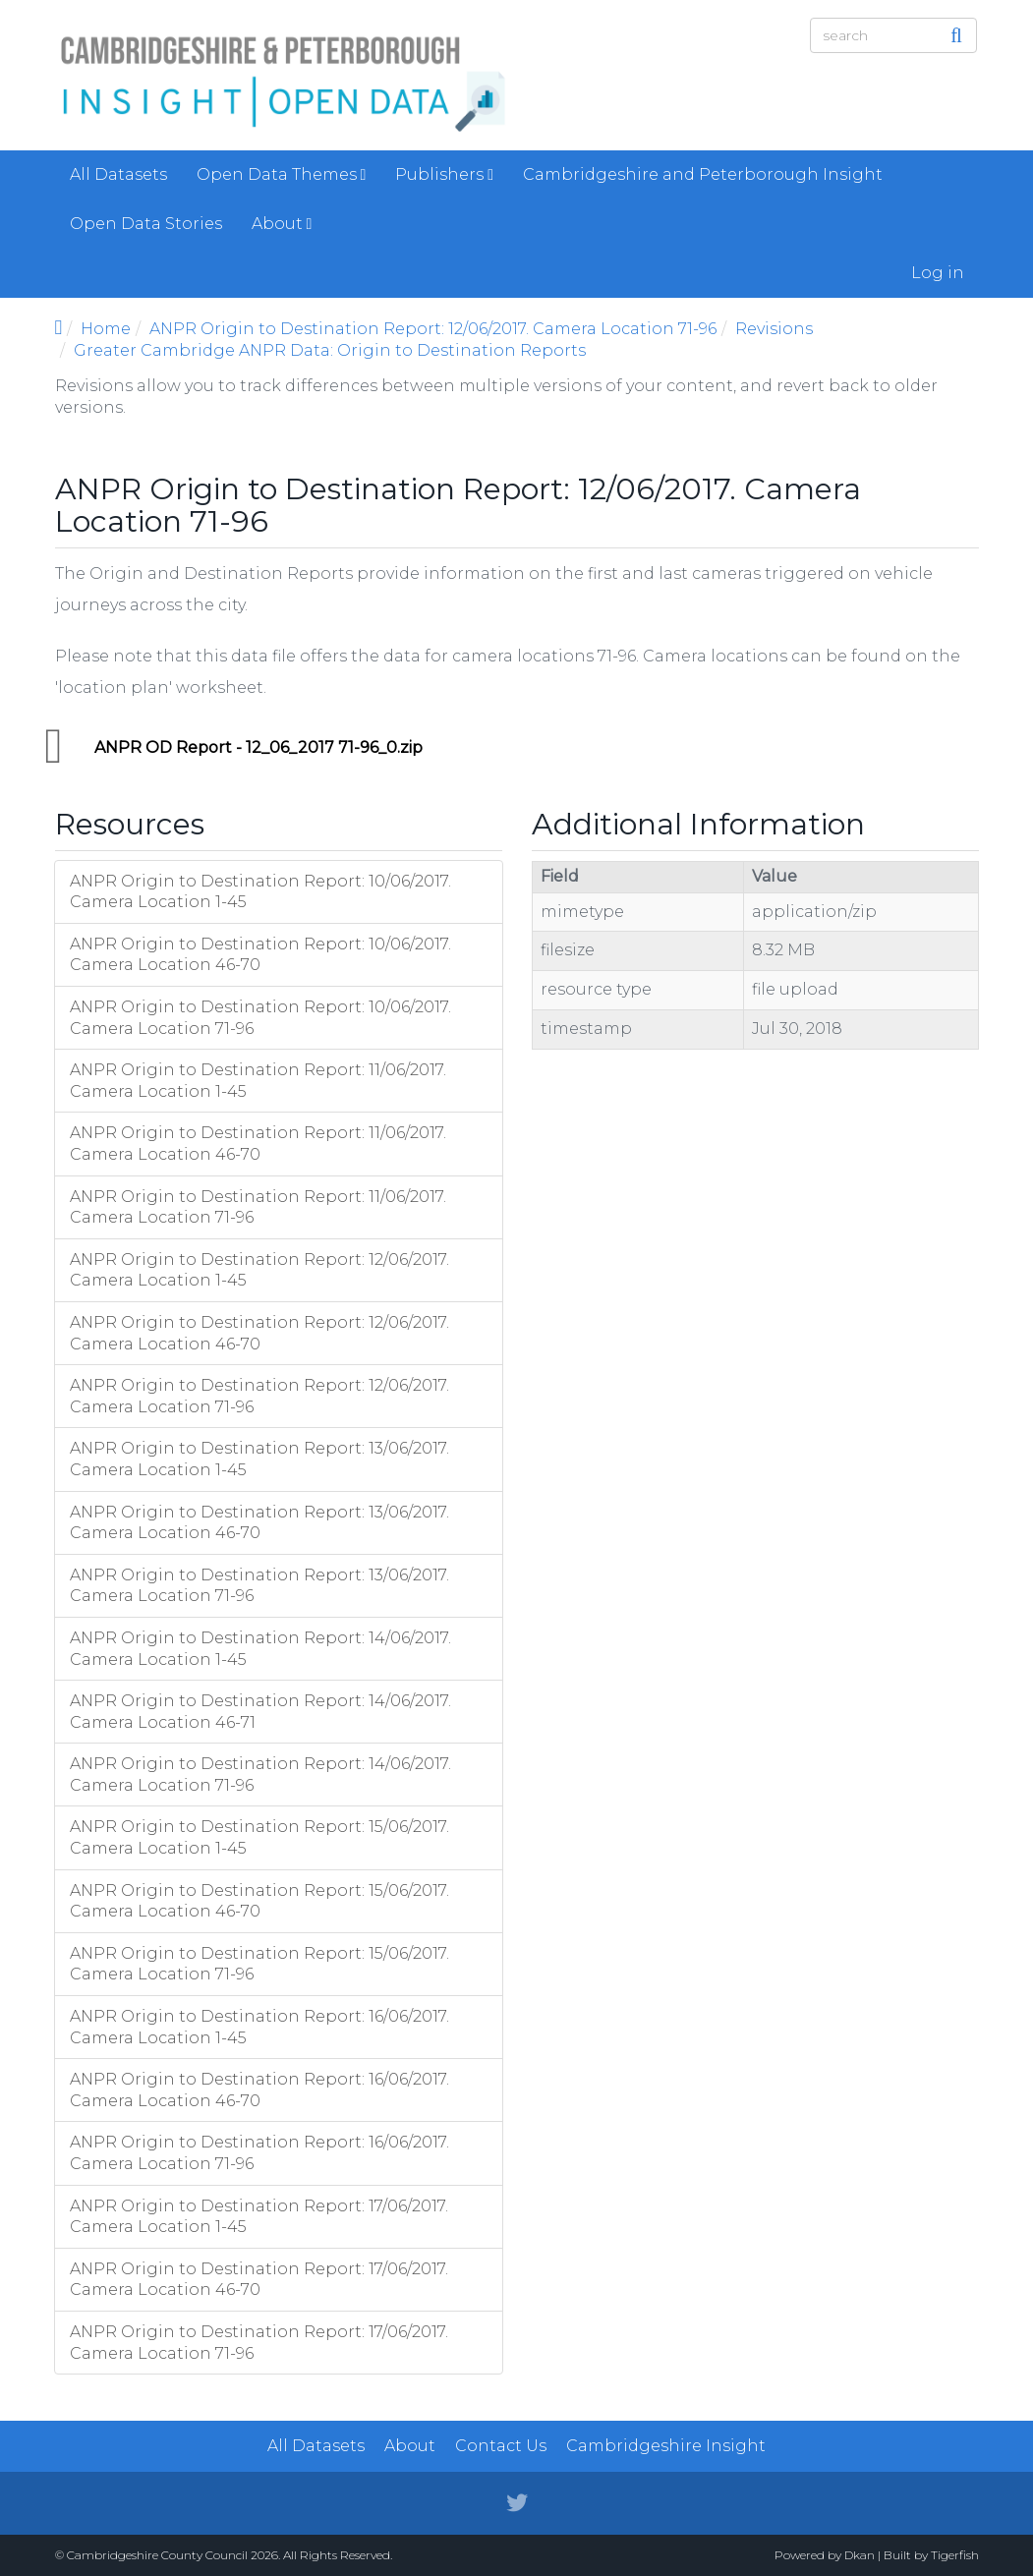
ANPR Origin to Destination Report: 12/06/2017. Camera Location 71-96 (433, 328)
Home (106, 328)
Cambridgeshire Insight (666, 2445)
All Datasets (118, 174)
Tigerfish (955, 2554)
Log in (937, 272)
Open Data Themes (282, 174)
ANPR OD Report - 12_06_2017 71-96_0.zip (258, 747)
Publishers (444, 174)
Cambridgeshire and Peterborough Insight (703, 174)
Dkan (859, 2554)
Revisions (774, 328)
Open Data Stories (146, 223)
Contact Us (500, 2445)
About (282, 223)
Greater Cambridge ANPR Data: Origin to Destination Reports (330, 350)
